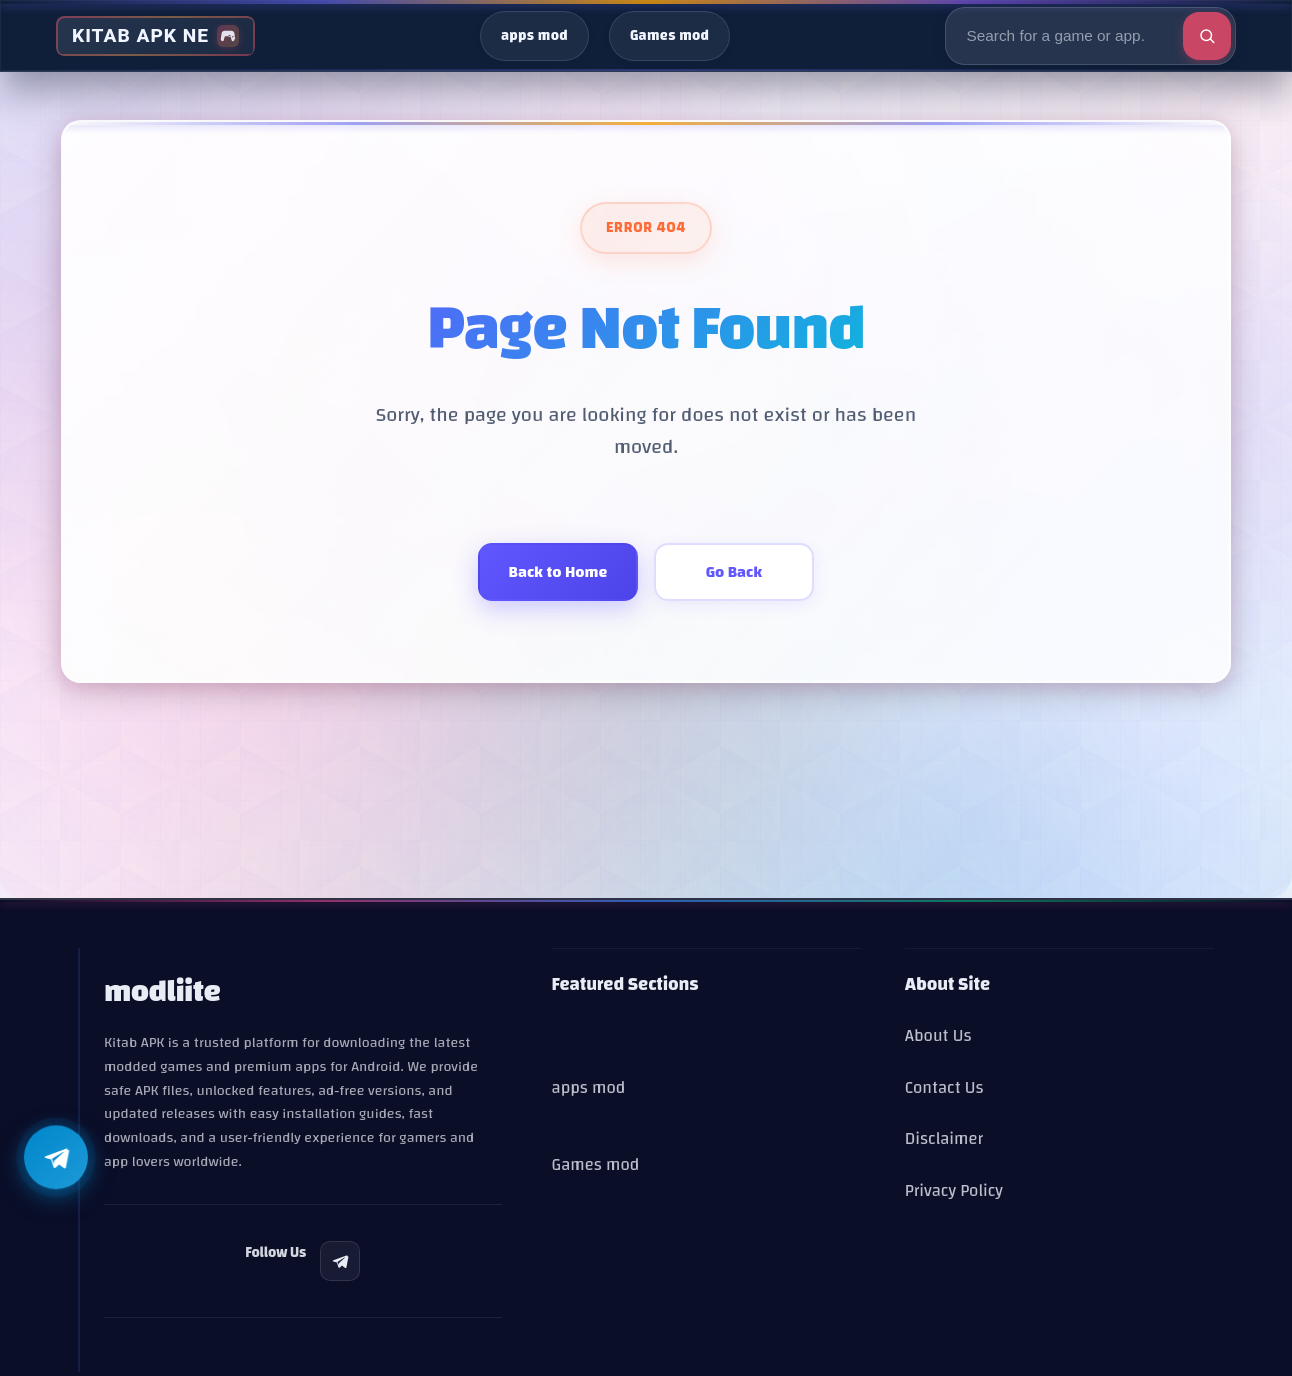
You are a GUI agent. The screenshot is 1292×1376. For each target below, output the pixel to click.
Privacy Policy (954, 1190)
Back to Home (558, 572)
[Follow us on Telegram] (56, 1159)
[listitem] (340, 1261)
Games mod (669, 35)
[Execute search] (1207, 36)
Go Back (734, 572)
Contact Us (944, 1087)
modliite (162, 991)
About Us (938, 1035)
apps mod (534, 35)
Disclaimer (944, 1138)
